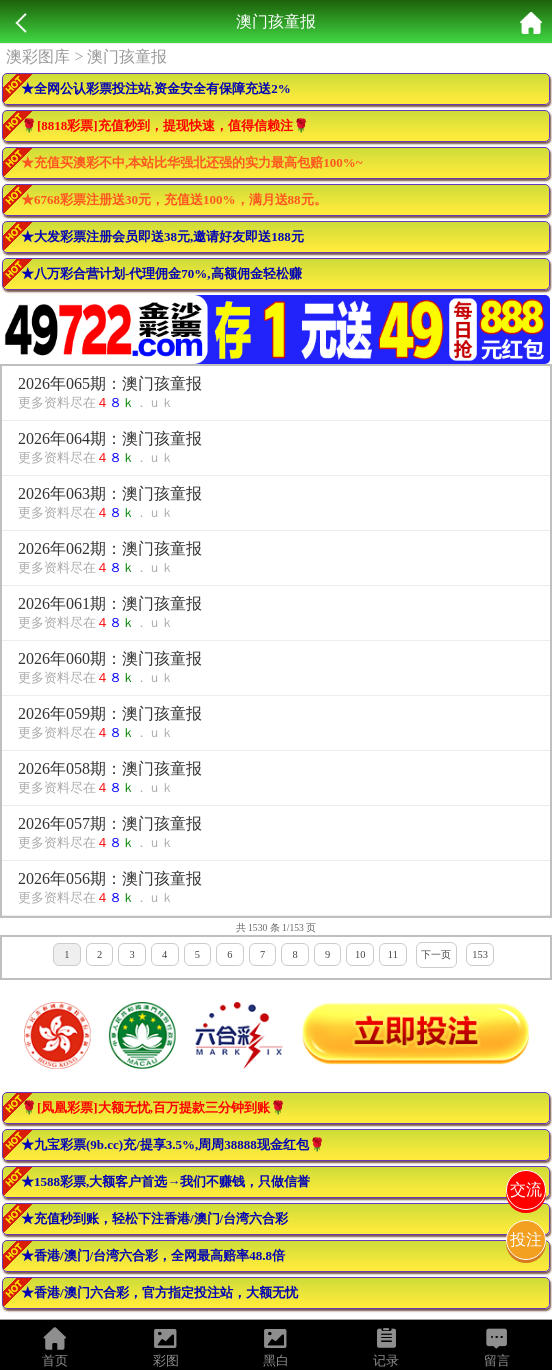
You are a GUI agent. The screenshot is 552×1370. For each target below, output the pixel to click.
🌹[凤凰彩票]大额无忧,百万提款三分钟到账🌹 (153, 1107)
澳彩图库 (38, 56)
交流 (526, 1189)
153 (480, 954)
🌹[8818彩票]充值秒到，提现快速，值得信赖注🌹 (165, 125)
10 (360, 954)
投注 (526, 1239)
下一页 (436, 954)
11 (393, 954)
